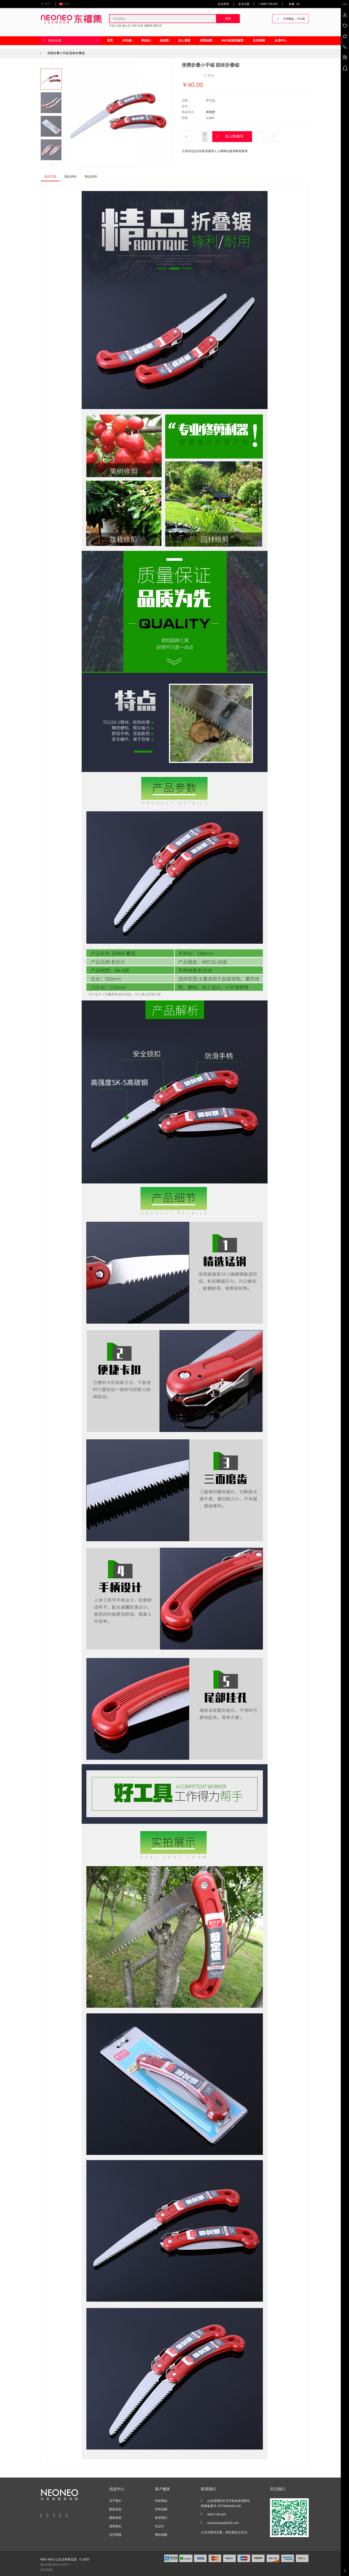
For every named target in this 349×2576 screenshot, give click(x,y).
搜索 (228, 18)
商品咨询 (91, 176)
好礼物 (127, 40)
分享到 (186, 151)
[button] (51, 63)
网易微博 (241, 151)
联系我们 (161, 2517)
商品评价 (70, 176)
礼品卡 (159, 2526)
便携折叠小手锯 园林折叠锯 (66, 53)
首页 (110, 40)
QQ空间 (196, 151)
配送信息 (115, 2509)
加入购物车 (234, 136)
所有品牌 (161, 2509)
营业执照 (46, 2570)
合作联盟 (115, 2534)
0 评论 (208, 75)
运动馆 (164, 40)
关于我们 (115, 2501)
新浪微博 (208, 151)
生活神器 (259, 40)
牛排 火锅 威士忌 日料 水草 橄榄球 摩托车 (135, 25)
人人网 (218, 151)
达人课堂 (184, 40)
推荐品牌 (206, 40)
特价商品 (161, 2501)
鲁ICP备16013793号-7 (55, 2564)
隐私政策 (115, 2517)
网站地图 (161, 2534)
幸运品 (145, 40)
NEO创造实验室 (232, 40)
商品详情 (50, 176)
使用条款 (115, 2526)
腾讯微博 (229, 151)
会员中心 (280, 40)
